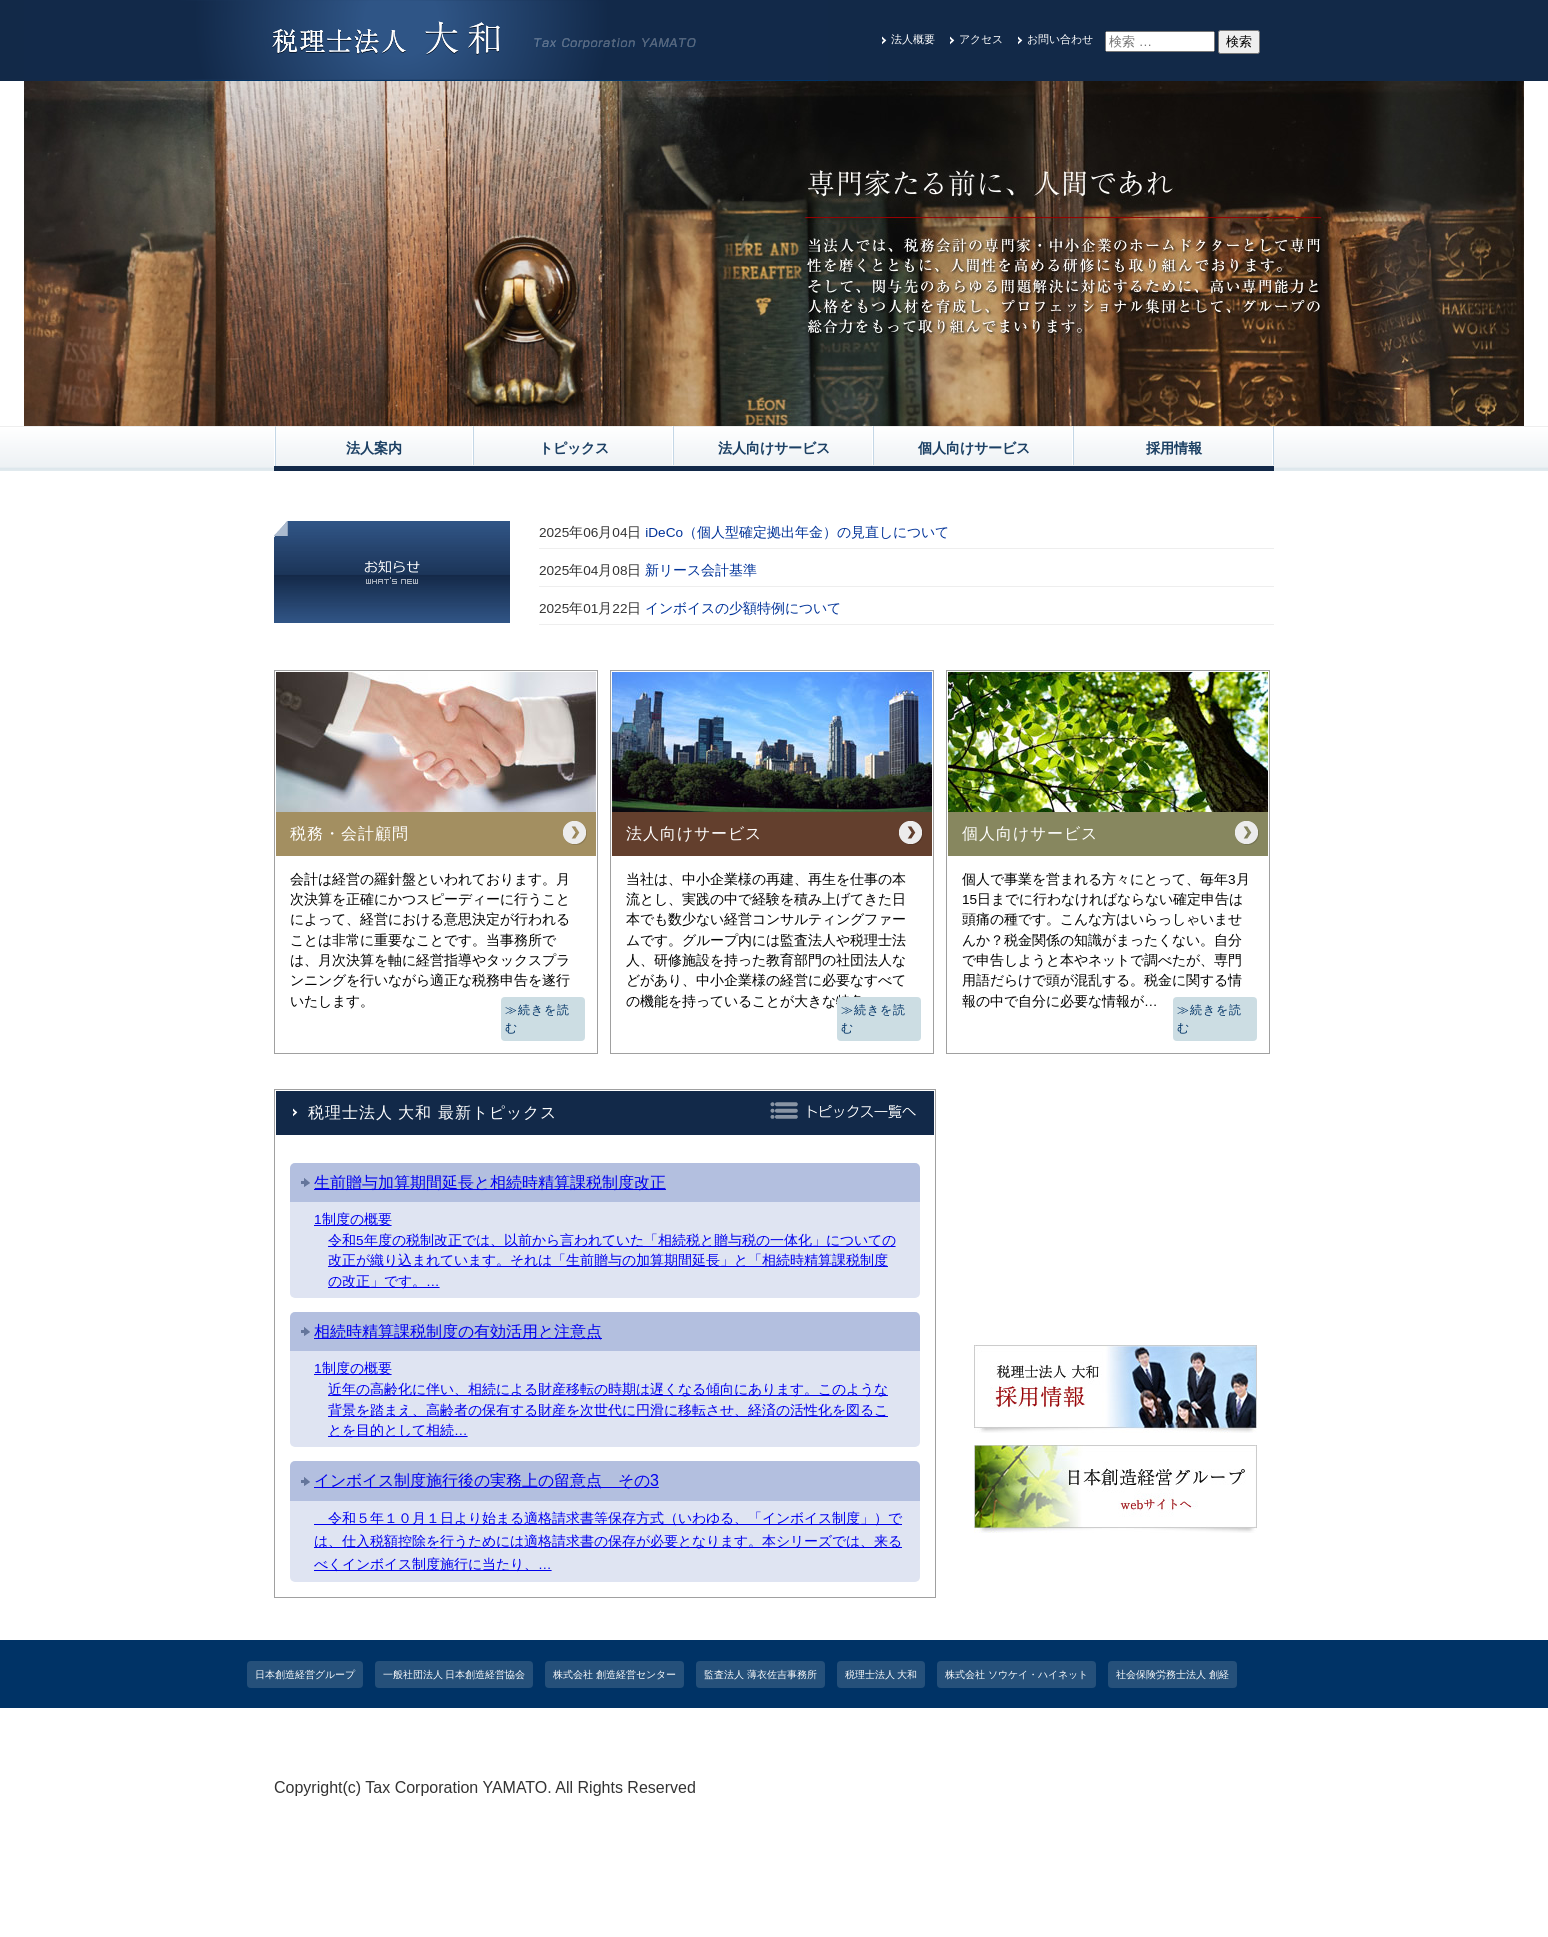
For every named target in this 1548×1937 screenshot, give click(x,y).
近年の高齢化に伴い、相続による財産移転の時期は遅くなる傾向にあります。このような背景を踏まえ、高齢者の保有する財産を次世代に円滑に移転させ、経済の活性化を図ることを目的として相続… (608, 1410)
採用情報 (1174, 448)
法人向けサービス (774, 448)
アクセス (981, 39)
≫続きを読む (537, 1019)
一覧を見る (374, 583)
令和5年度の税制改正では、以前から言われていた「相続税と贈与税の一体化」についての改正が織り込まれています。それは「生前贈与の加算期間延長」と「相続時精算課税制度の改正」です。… (612, 1261)
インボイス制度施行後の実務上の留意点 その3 (486, 1480)
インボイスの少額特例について (743, 608)
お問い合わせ (1060, 39)
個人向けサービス (974, 448)
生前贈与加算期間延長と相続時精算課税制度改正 (490, 1182)
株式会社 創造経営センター (614, 1674)
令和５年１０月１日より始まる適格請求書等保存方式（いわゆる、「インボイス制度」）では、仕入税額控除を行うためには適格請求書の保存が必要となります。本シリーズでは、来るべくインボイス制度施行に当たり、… (608, 1541)
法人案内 (374, 448)
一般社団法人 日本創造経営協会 (454, 1674)
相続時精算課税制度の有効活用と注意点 (458, 1331)
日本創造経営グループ (305, 1674)
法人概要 (913, 39)
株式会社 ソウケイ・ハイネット (1016, 1674)
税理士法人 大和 (881, 1674)
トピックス (574, 448)
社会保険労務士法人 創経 (1172, 1674)
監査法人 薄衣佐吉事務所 (760, 1674)
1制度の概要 (353, 1219)
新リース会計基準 (701, 570)
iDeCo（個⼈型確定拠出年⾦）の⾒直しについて (797, 532)
